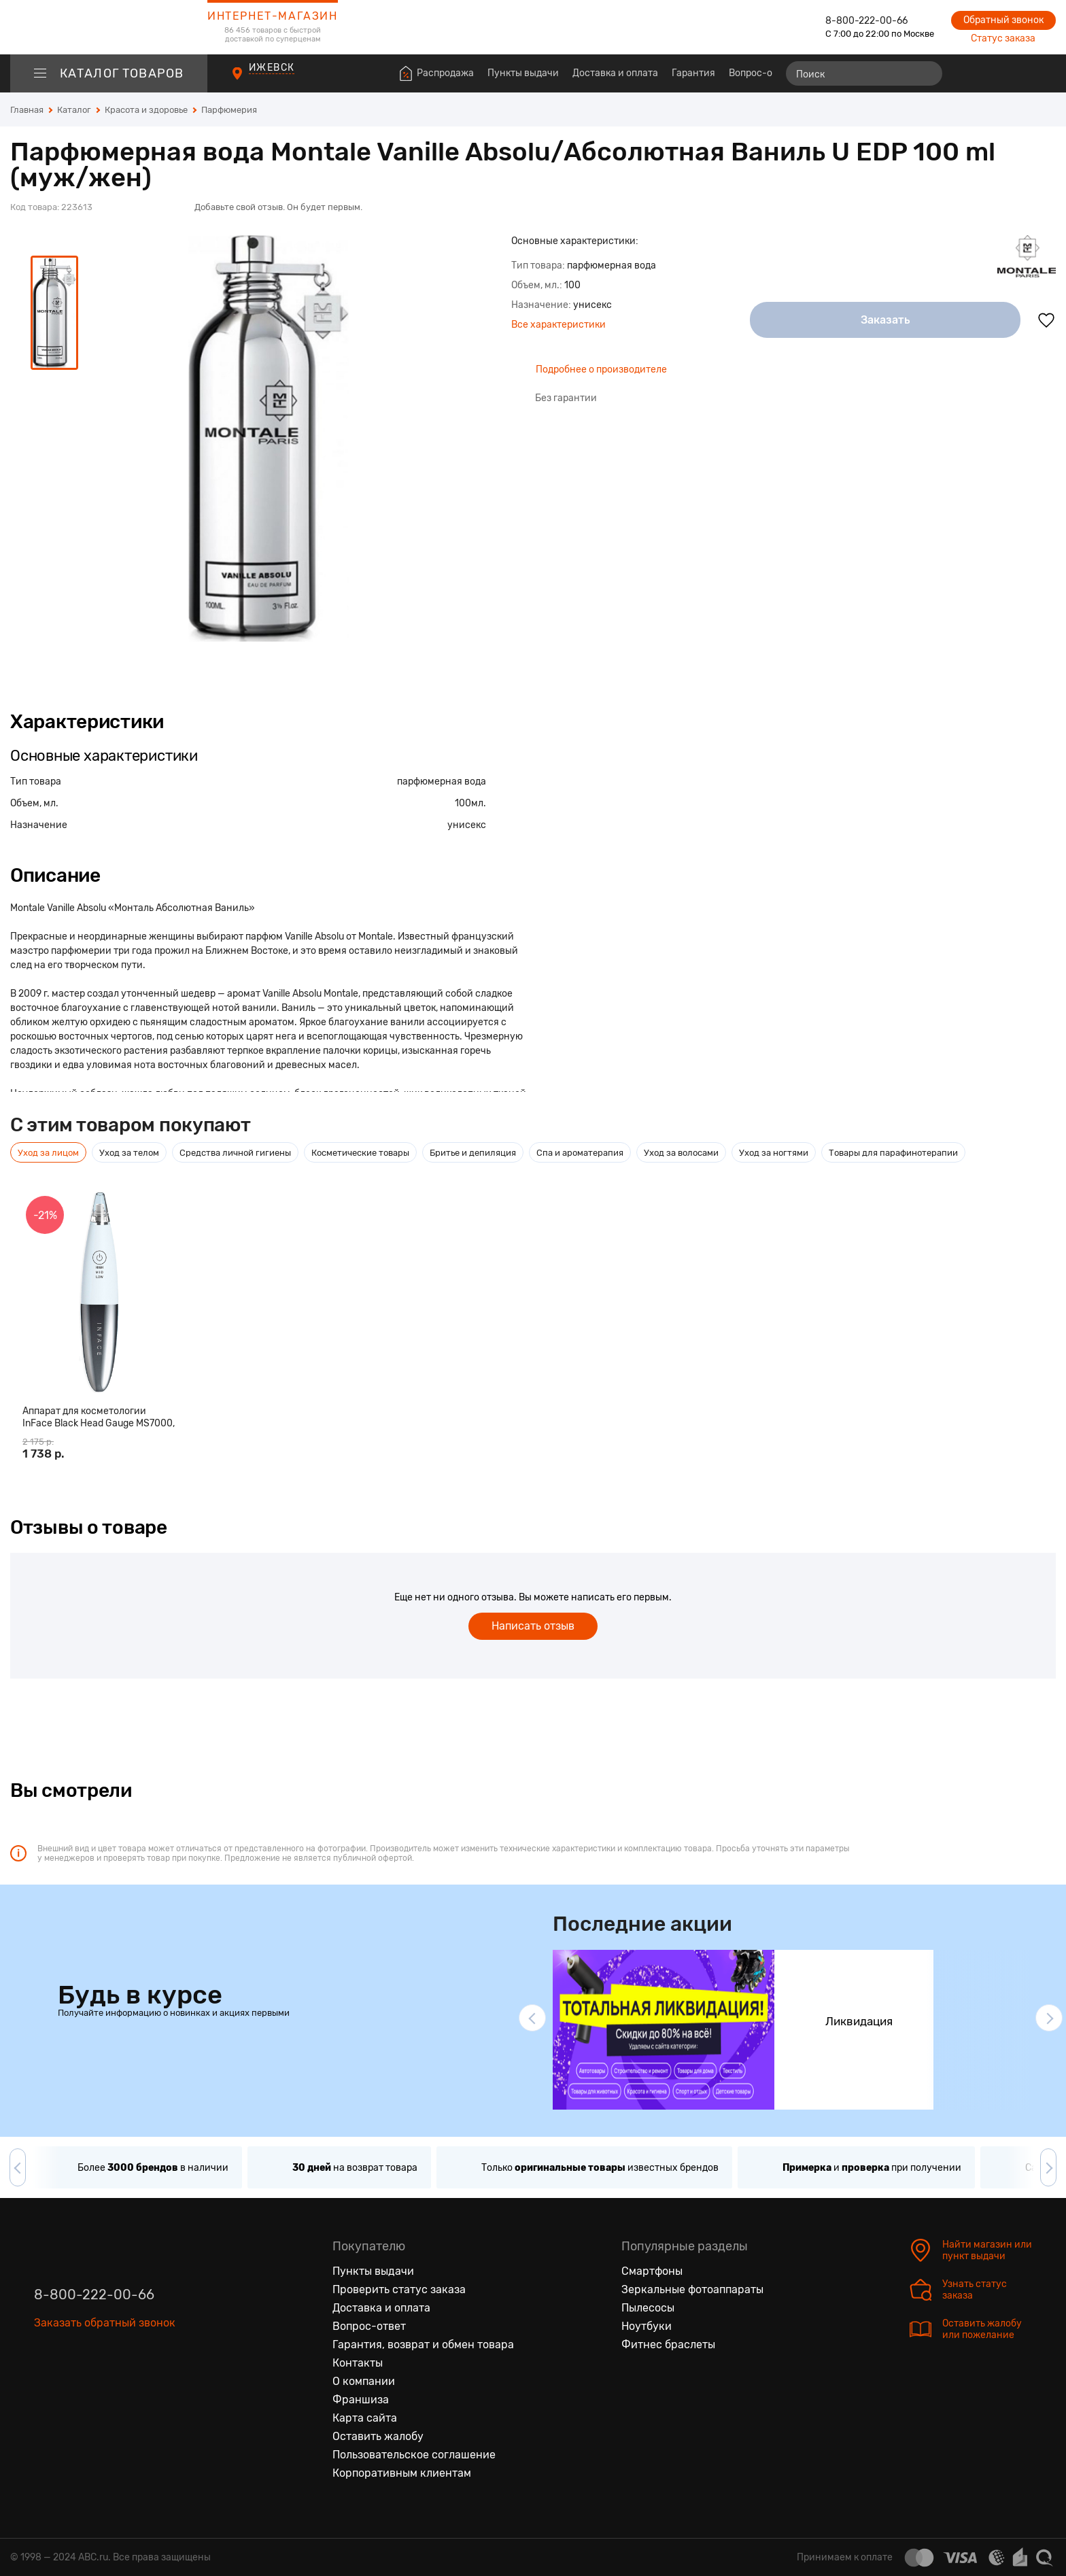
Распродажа (445, 73)
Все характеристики (558, 324)
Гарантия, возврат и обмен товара (423, 2344)
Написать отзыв (533, 1625)
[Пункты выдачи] (250, 81)
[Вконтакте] (45, 2386)
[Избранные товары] (992, 73)
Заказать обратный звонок (104, 2322)
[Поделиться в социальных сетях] (1042, 161)
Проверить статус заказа (399, 2289)
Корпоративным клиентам (401, 2473)
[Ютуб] (102, 2386)
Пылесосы (647, 2307)
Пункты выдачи (523, 73)
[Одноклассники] (73, 2386)
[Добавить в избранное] (1046, 320)
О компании (363, 2381)
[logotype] (108, 27)
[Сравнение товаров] (968, 73)
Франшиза (360, 2399)
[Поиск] (864, 73)
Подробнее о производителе (601, 369)
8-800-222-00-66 (866, 21)
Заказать (885, 319)
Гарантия (693, 73)
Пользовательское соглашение (414, 2454)
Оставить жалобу (378, 2436)
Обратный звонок (1003, 20)
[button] (532, 2017)
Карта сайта (364, 2417)
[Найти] (926, 73)
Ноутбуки (646, 2326)
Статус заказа (1003, 38)
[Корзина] (1043, 73)
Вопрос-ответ (761, 73)
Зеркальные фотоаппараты (692, 2289)
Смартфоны (652, 2271)
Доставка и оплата (615, 73)
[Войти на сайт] (1017, 73)
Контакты (357, 2362)
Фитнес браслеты (668, 2344)
